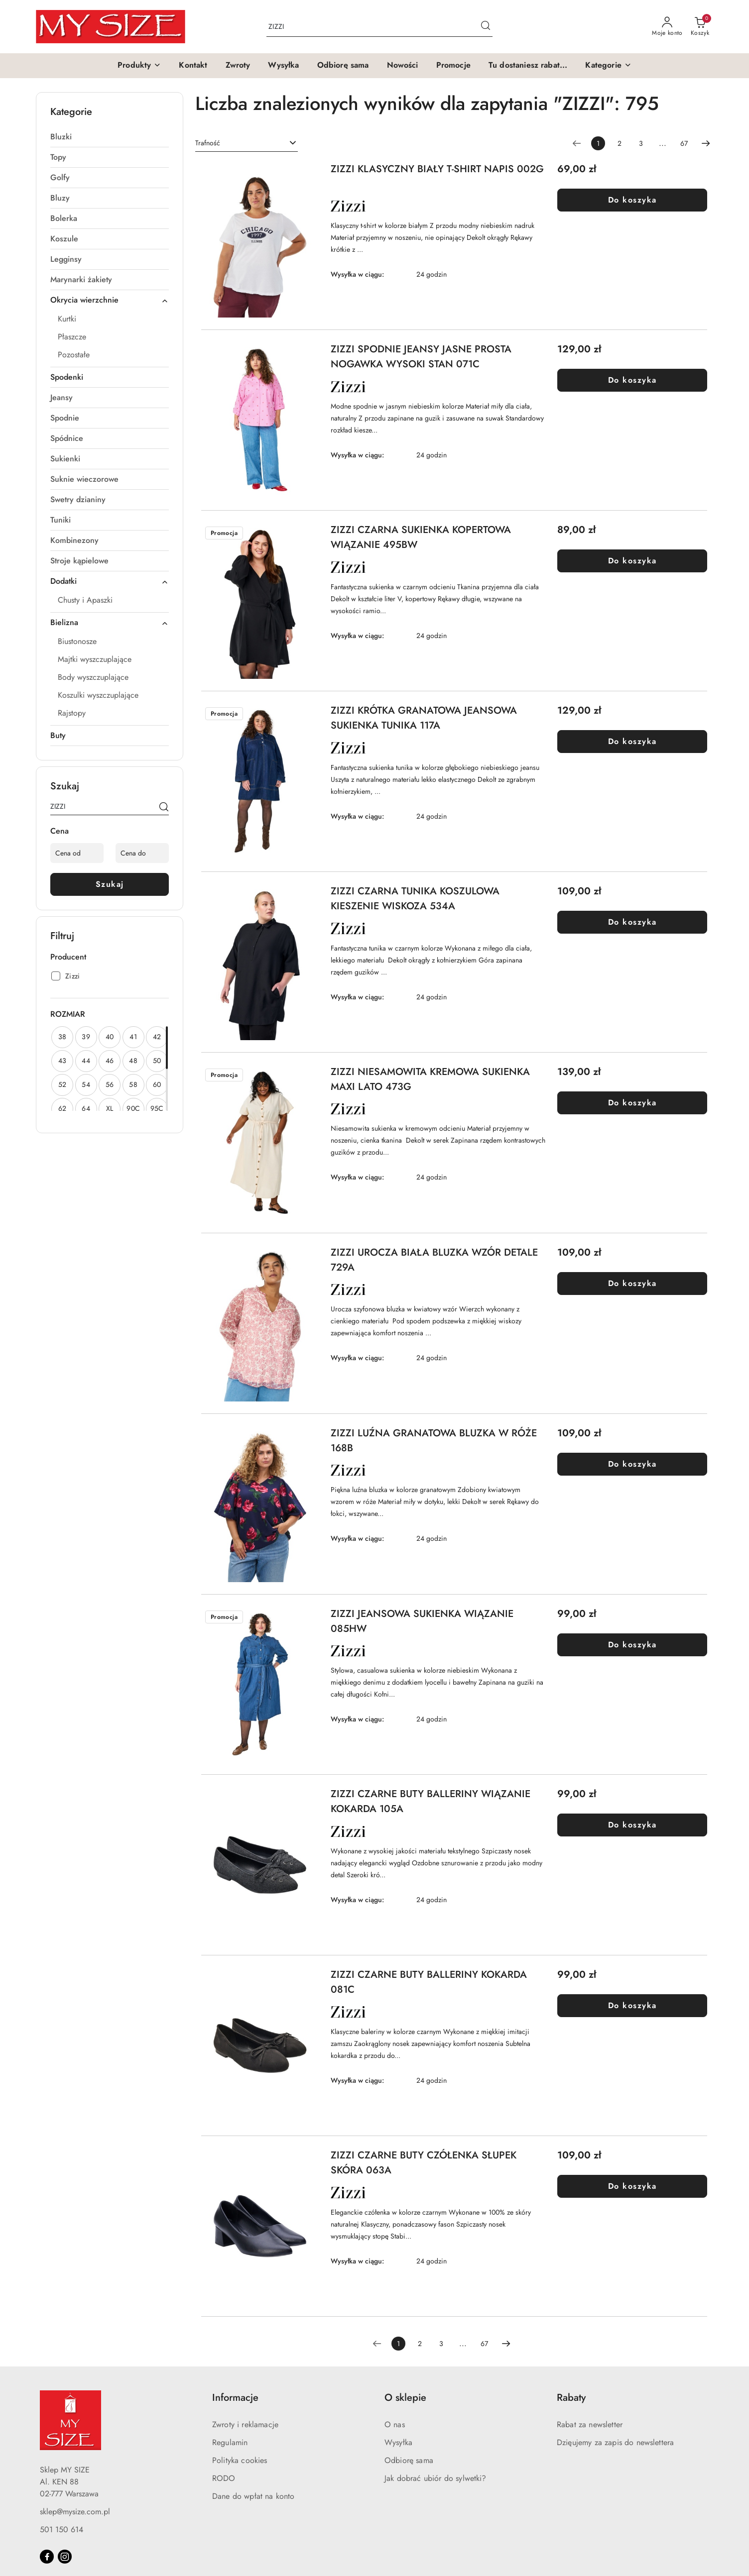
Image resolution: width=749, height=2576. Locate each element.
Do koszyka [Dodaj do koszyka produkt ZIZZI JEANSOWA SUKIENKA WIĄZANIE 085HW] (632, 1644)
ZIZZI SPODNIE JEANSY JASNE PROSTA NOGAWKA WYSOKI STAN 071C (421, 356)
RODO (224, 2478)
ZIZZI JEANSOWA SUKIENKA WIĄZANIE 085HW (422, 1621)
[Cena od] (77, 853)
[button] (139, 65)
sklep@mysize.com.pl (75, 2511)
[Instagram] (65, 2557)
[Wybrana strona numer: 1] (598, 143)
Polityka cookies (239, 2460)
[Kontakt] (193, 65)
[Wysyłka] (283, 65)
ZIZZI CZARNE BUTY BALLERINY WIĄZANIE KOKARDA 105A (430, 1801)
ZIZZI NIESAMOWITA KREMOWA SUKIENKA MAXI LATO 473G (430, 1079)
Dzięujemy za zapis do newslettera (615, 2442)
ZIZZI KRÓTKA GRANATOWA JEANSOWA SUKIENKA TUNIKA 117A (424, 718)
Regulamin (230, 2442)
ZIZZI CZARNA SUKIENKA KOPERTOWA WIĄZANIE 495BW (421, 537)
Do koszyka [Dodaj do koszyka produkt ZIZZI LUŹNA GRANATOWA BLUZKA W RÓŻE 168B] (632, 1464)
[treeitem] (109, 137)
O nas (394, 2424)
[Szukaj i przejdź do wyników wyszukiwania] (486, 26)
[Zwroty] (238, 65)
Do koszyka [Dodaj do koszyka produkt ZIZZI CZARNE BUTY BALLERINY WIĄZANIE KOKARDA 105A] (632, 1824)
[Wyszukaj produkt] (379, 26)
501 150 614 (61, 2529)
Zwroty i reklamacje (245, 2424)
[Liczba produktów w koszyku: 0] (700, 26)
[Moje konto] (667, 26)
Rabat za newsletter (590, 2424)
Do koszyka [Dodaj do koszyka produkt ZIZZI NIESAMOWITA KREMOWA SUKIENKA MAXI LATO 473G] (632, 1102)
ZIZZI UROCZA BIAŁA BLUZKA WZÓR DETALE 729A (434, 1260)
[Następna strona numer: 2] (705, 143)
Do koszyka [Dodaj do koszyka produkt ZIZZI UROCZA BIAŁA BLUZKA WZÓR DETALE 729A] (632, 1283)
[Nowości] (402, 65)
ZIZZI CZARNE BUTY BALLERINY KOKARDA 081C (429, 1982)
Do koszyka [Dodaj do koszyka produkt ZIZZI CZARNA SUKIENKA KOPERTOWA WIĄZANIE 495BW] (632, 560)
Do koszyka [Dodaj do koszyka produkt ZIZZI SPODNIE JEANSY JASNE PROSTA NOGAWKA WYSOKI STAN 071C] (632, 380)
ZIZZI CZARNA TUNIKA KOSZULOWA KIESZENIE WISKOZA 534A (415, 898)
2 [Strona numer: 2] (620, 143)
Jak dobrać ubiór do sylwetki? (435, 2478)
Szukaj (110, 884)
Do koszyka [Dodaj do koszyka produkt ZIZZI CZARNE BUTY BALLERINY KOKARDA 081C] (632, 2005)
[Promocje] (453, 65)
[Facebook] (47, 2557)
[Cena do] (142, 853)
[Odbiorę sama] (343, 65)
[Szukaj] (164, 808)
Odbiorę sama (408, 2460)
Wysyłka (398, 2442)
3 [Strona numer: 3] (641, 143)
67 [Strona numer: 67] (684, 143)
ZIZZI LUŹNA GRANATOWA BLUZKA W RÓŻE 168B (434, 1440)
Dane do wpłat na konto (253, 2496)
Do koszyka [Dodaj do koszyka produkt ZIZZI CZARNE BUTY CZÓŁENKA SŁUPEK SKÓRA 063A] (632, 2186)
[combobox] (246, 143)
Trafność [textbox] (207, 143)
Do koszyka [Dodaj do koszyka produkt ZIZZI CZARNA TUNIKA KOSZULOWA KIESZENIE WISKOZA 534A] (632, 922)
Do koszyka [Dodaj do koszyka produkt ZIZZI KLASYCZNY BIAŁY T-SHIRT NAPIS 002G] (632, 200)
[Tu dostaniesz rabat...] (528, 65)
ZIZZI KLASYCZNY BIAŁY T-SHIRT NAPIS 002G (437, 169)
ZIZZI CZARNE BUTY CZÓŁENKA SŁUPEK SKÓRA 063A (423, 2162)
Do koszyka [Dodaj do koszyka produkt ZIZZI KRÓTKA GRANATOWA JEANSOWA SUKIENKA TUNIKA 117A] (632, 741)
